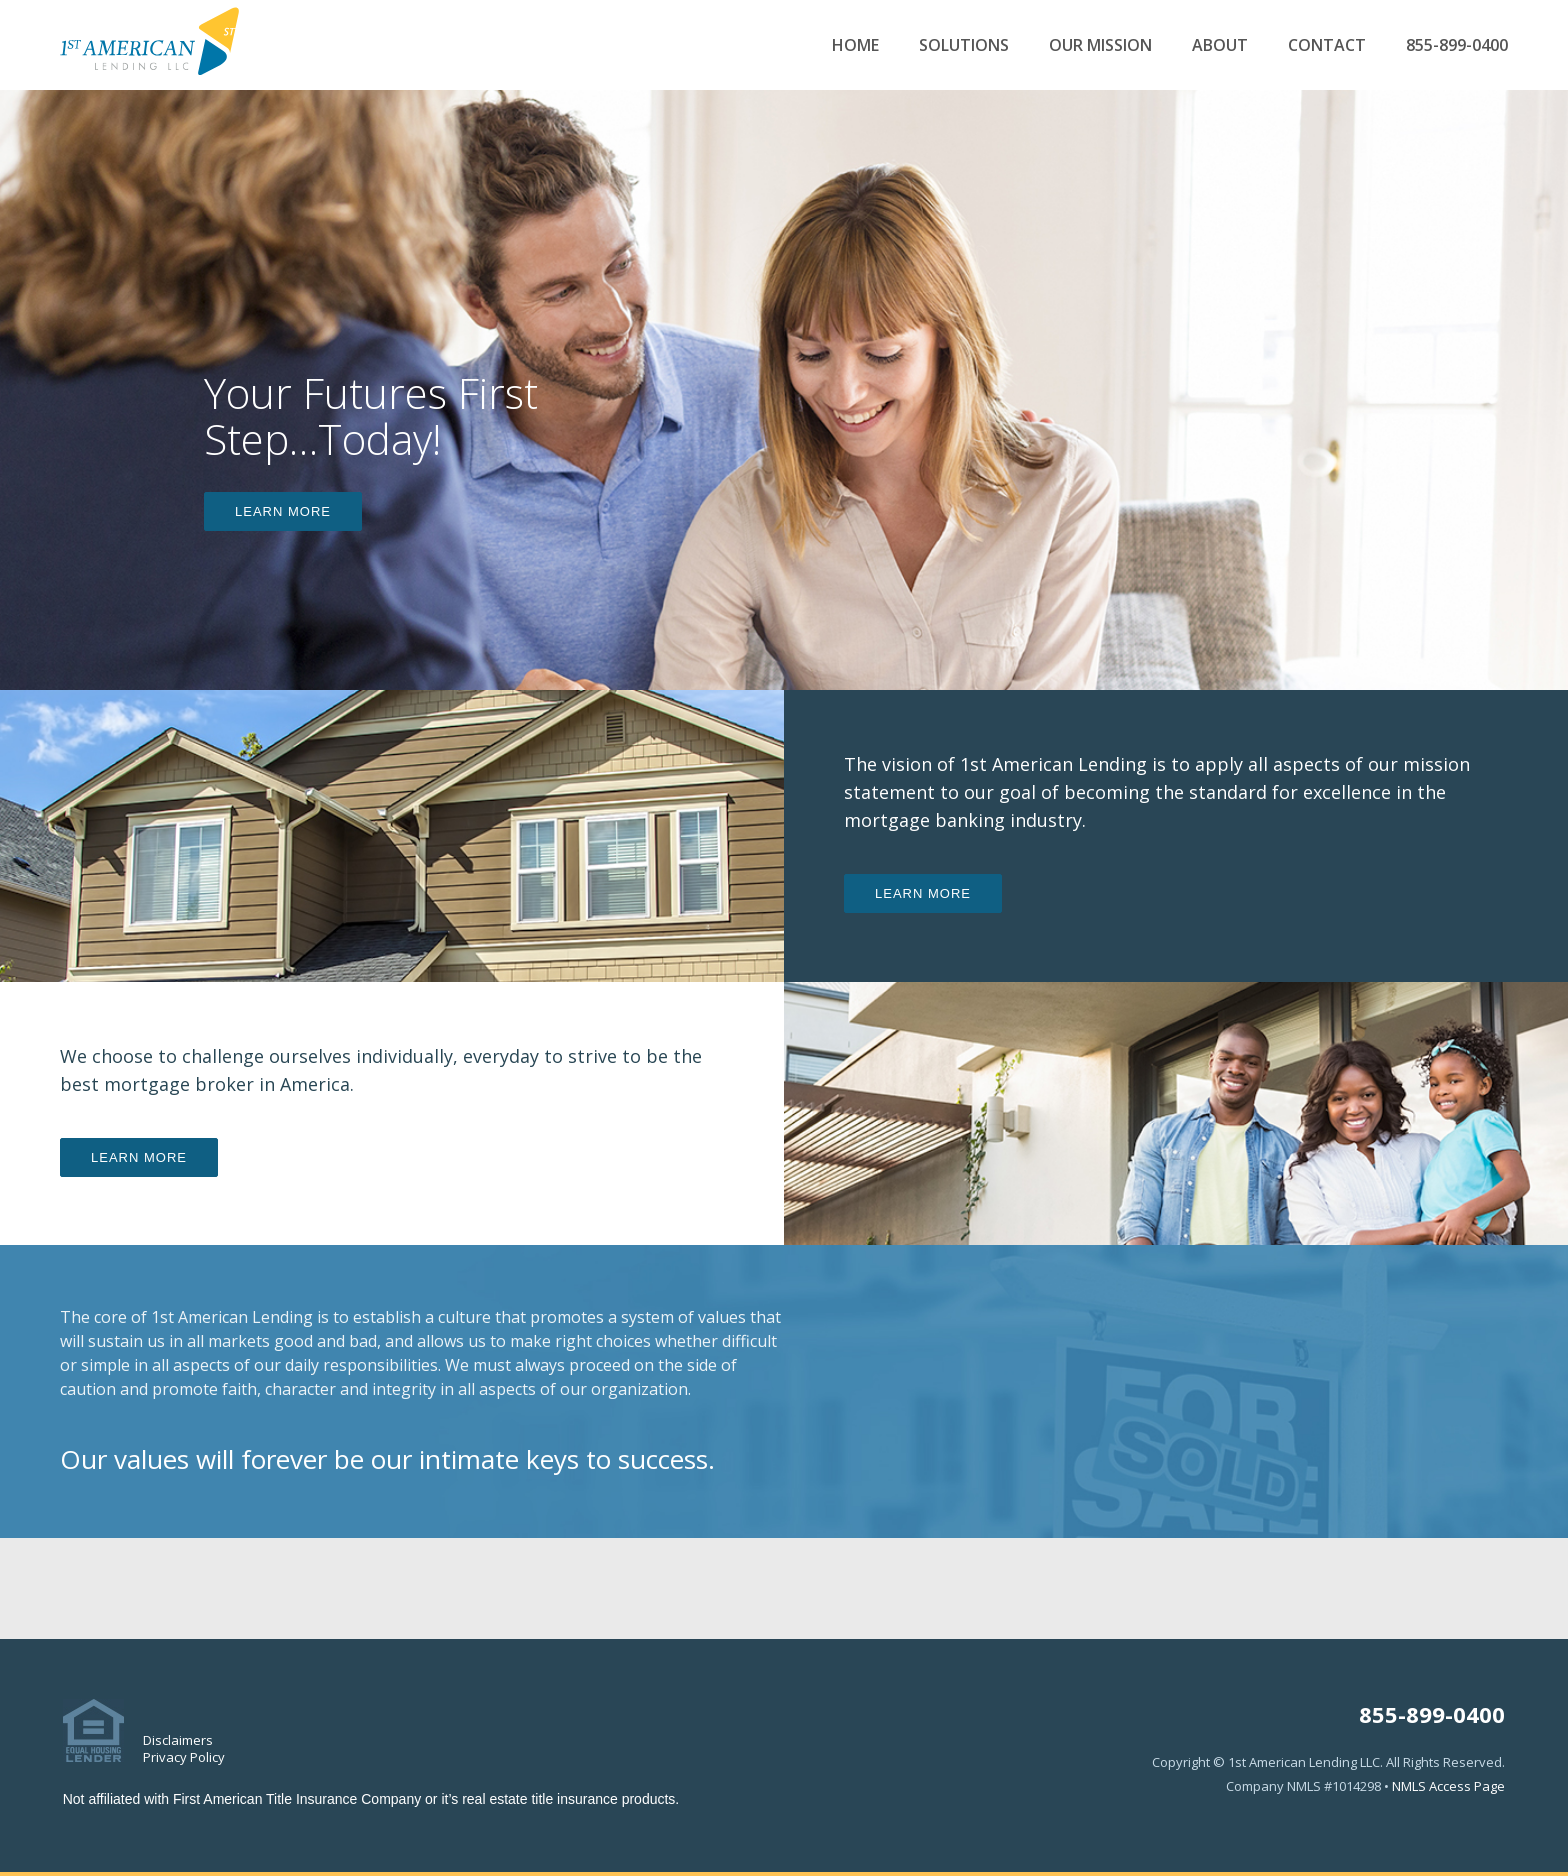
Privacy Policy (184, 1757)
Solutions (964, 45)
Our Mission (1100, 45)
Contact (1327, 45)
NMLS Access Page (1448, 1786)
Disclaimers (178, 1740)
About (1220, 45)
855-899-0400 (1457, 45)
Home (855, 45)
